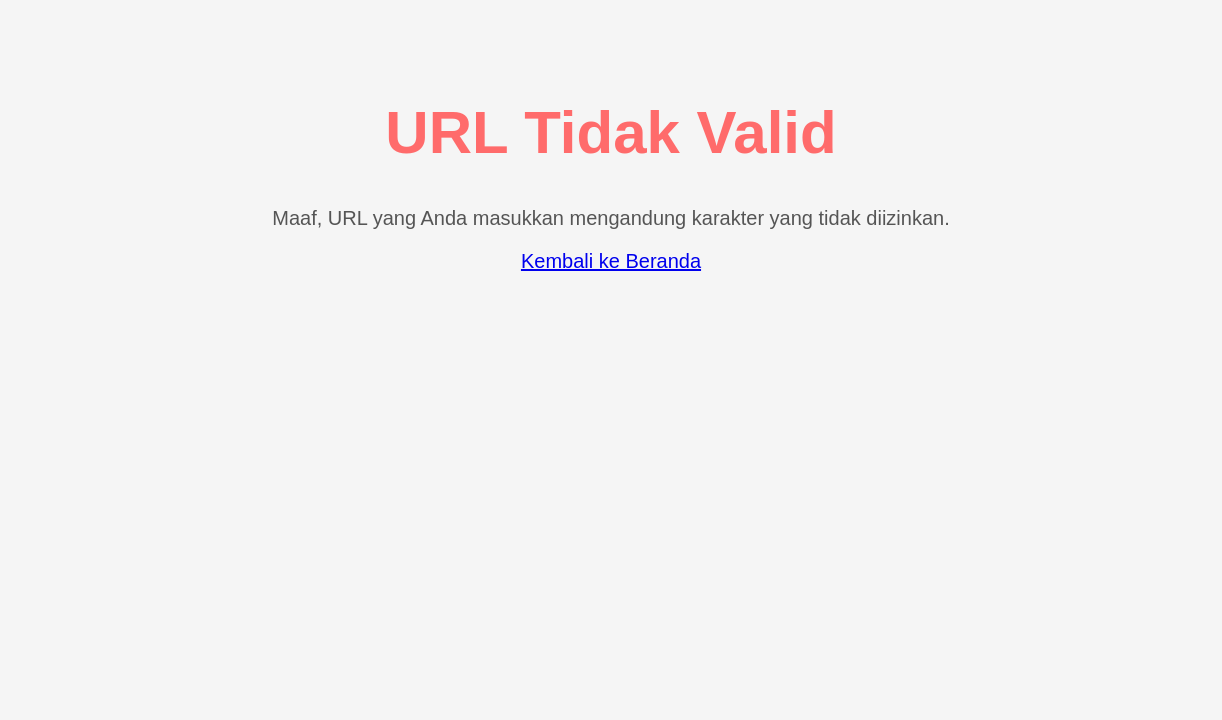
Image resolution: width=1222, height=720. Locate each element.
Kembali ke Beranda (611, 261)
